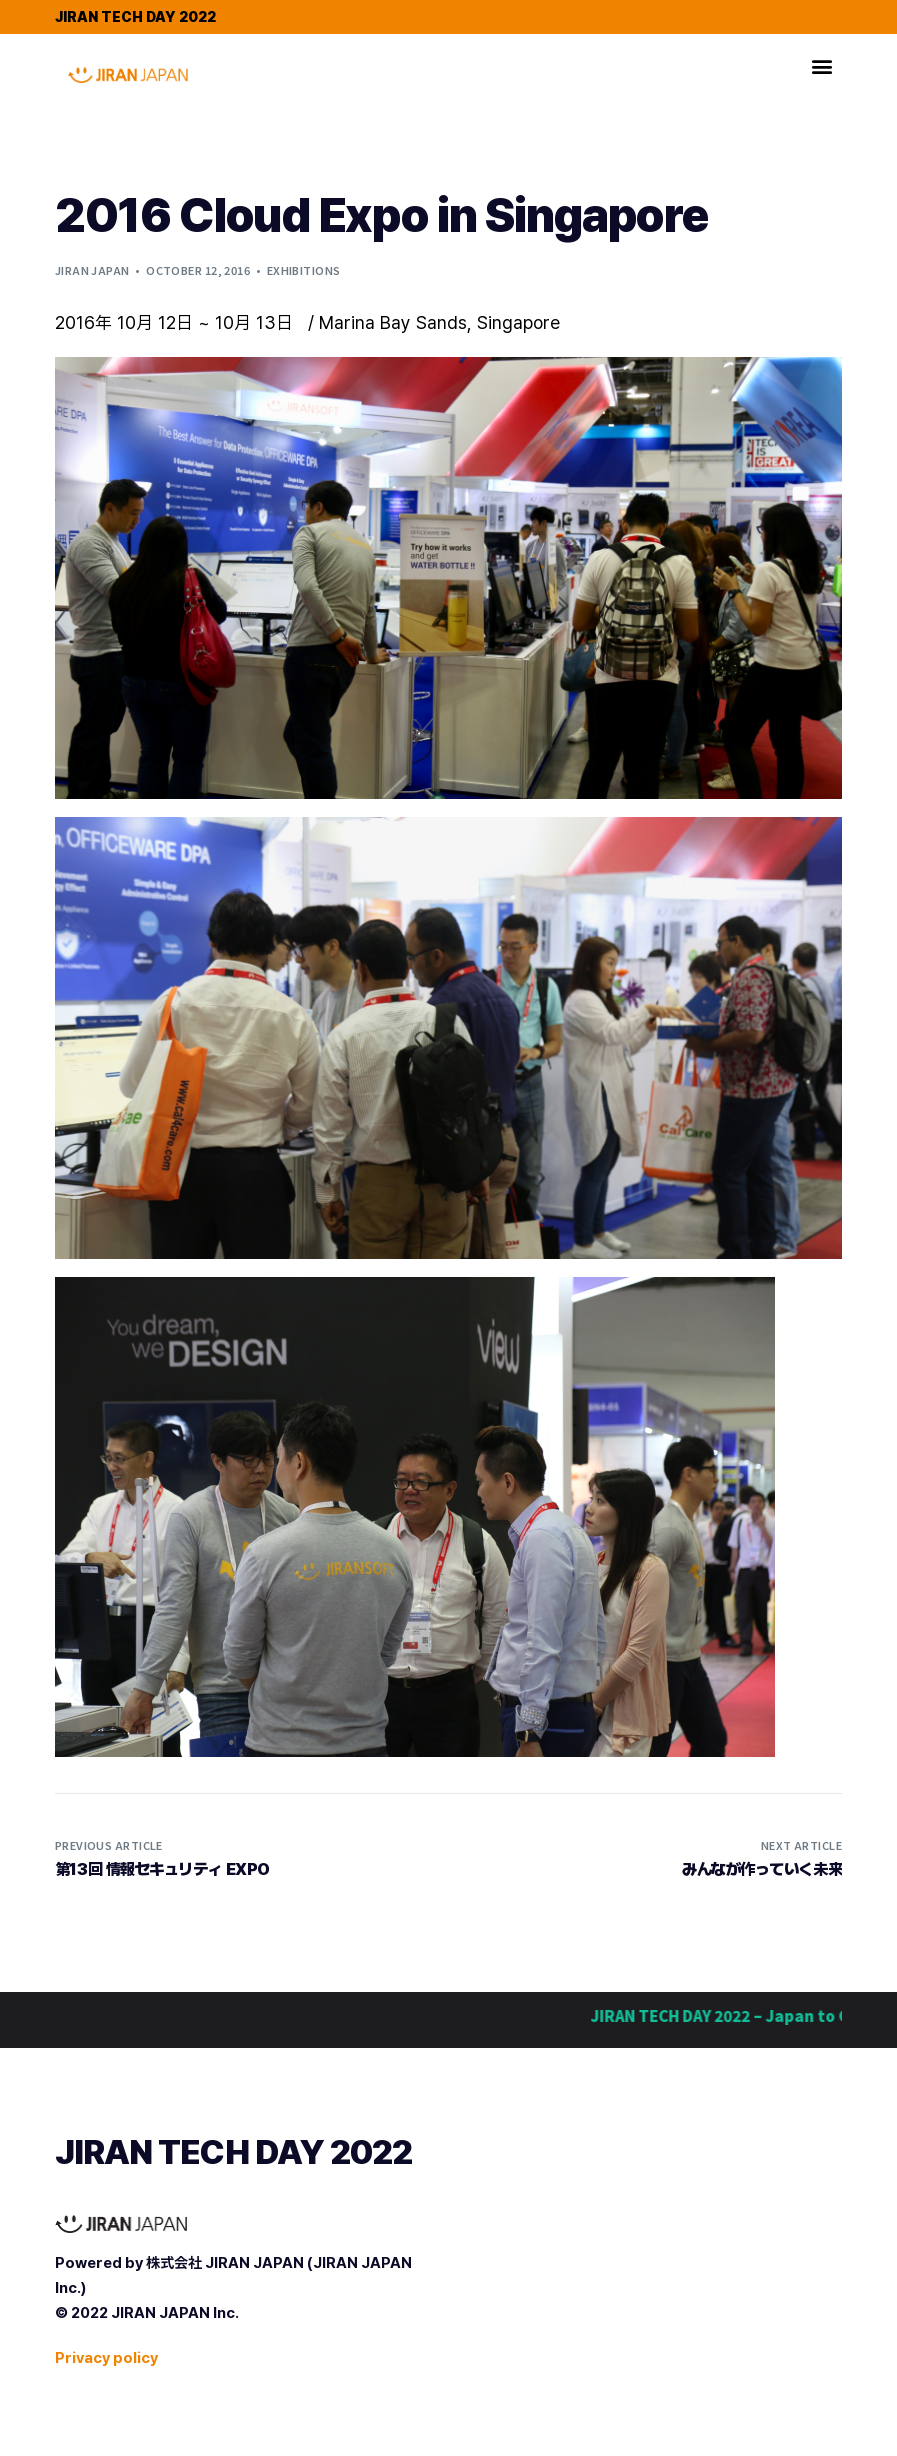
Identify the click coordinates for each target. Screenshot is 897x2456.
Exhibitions (304, 270)
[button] (822, 65)
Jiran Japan (92, 270)
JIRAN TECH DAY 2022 (135, 17)
